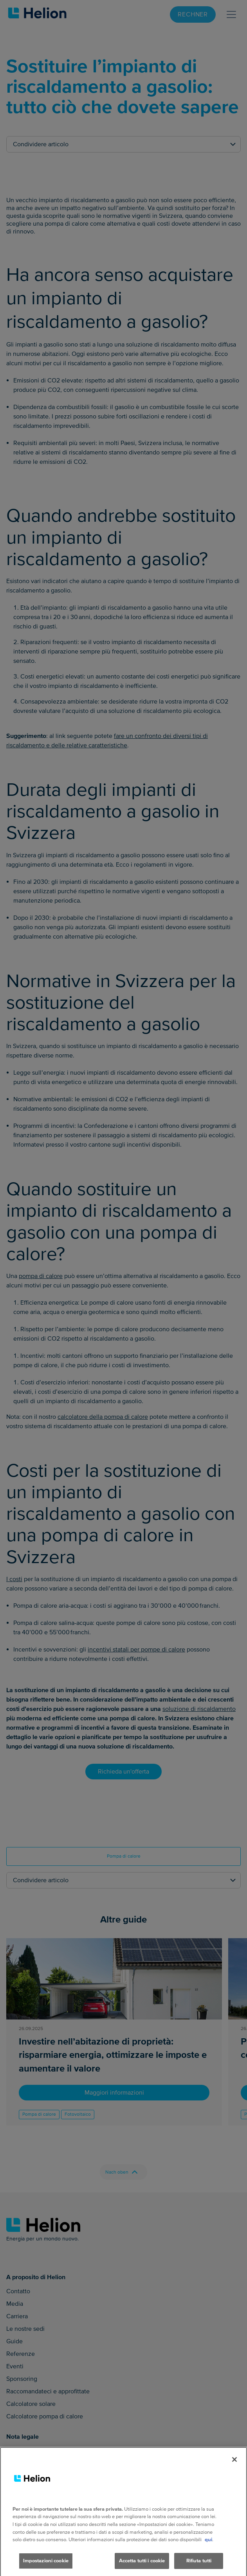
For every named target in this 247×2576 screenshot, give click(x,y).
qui (208, 2547)
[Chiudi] (234, 2467)
